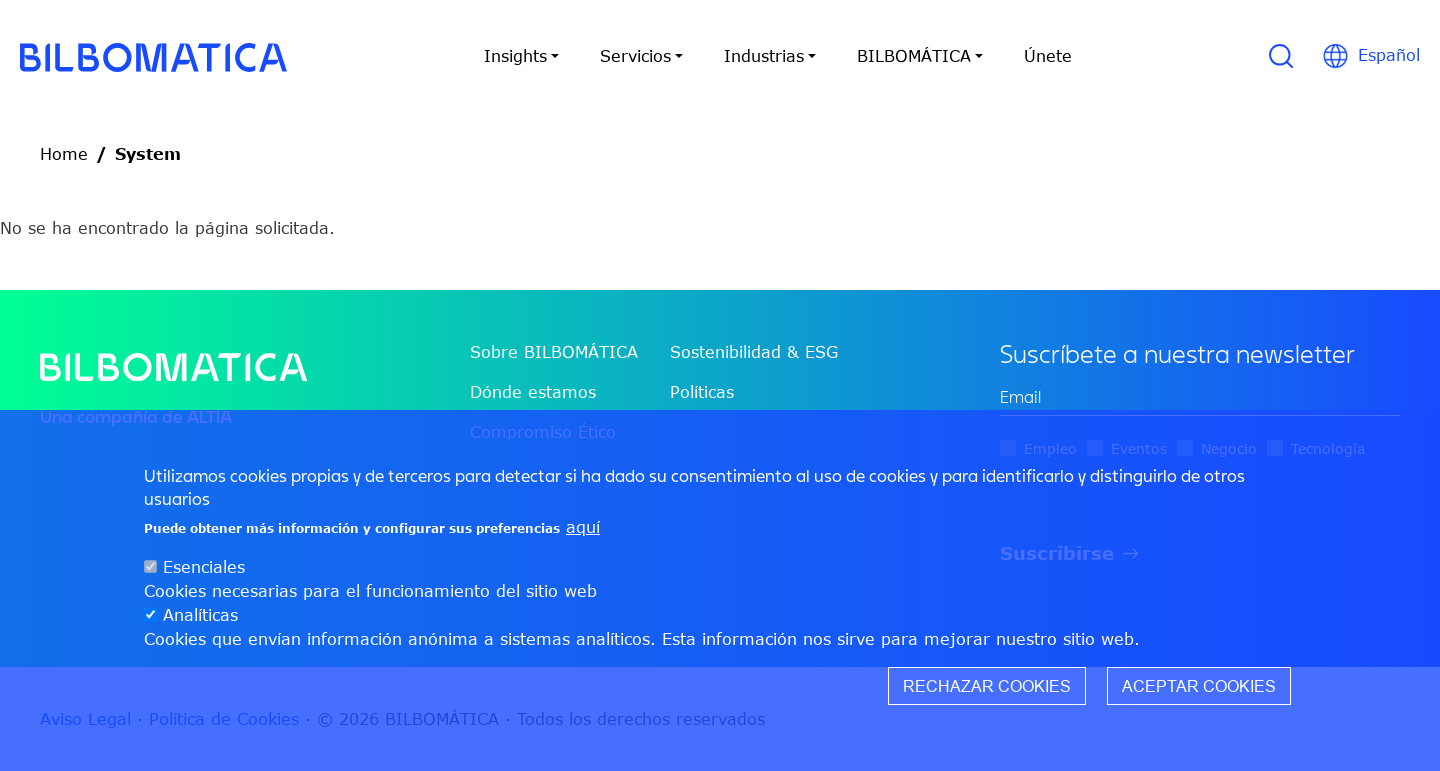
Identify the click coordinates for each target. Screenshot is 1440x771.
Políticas (702, 392)
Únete (1048, 56)
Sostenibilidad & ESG (754, 352)
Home (64, 154)
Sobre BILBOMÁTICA (554, 352)
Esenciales (204, 567)
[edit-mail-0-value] (1200, 397)
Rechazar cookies (987, 686)
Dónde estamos (533, 392)
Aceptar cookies (1199, 686)
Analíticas (200, 615)
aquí (583, 527)
